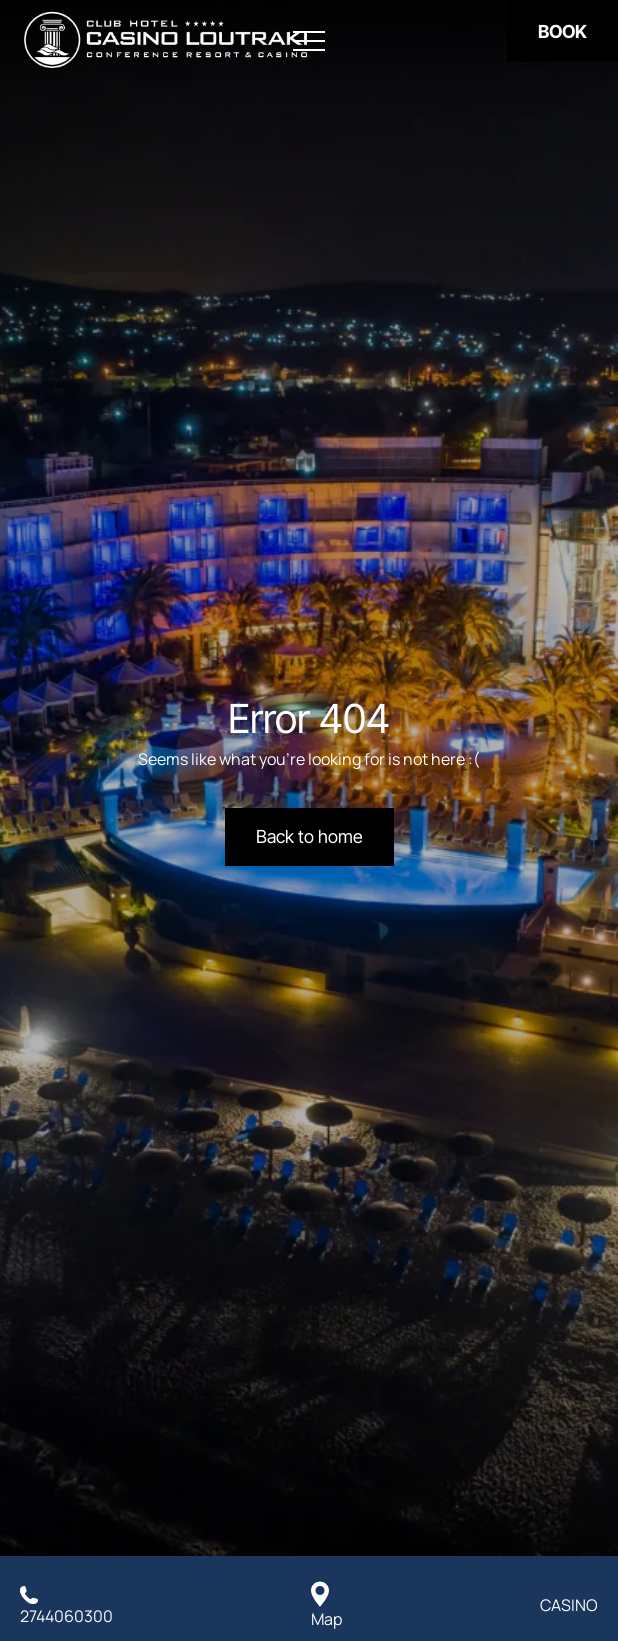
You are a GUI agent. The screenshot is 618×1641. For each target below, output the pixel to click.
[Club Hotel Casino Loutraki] (165, 40)
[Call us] (66, 1605)
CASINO (569, 1605)
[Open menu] (309, 41)
